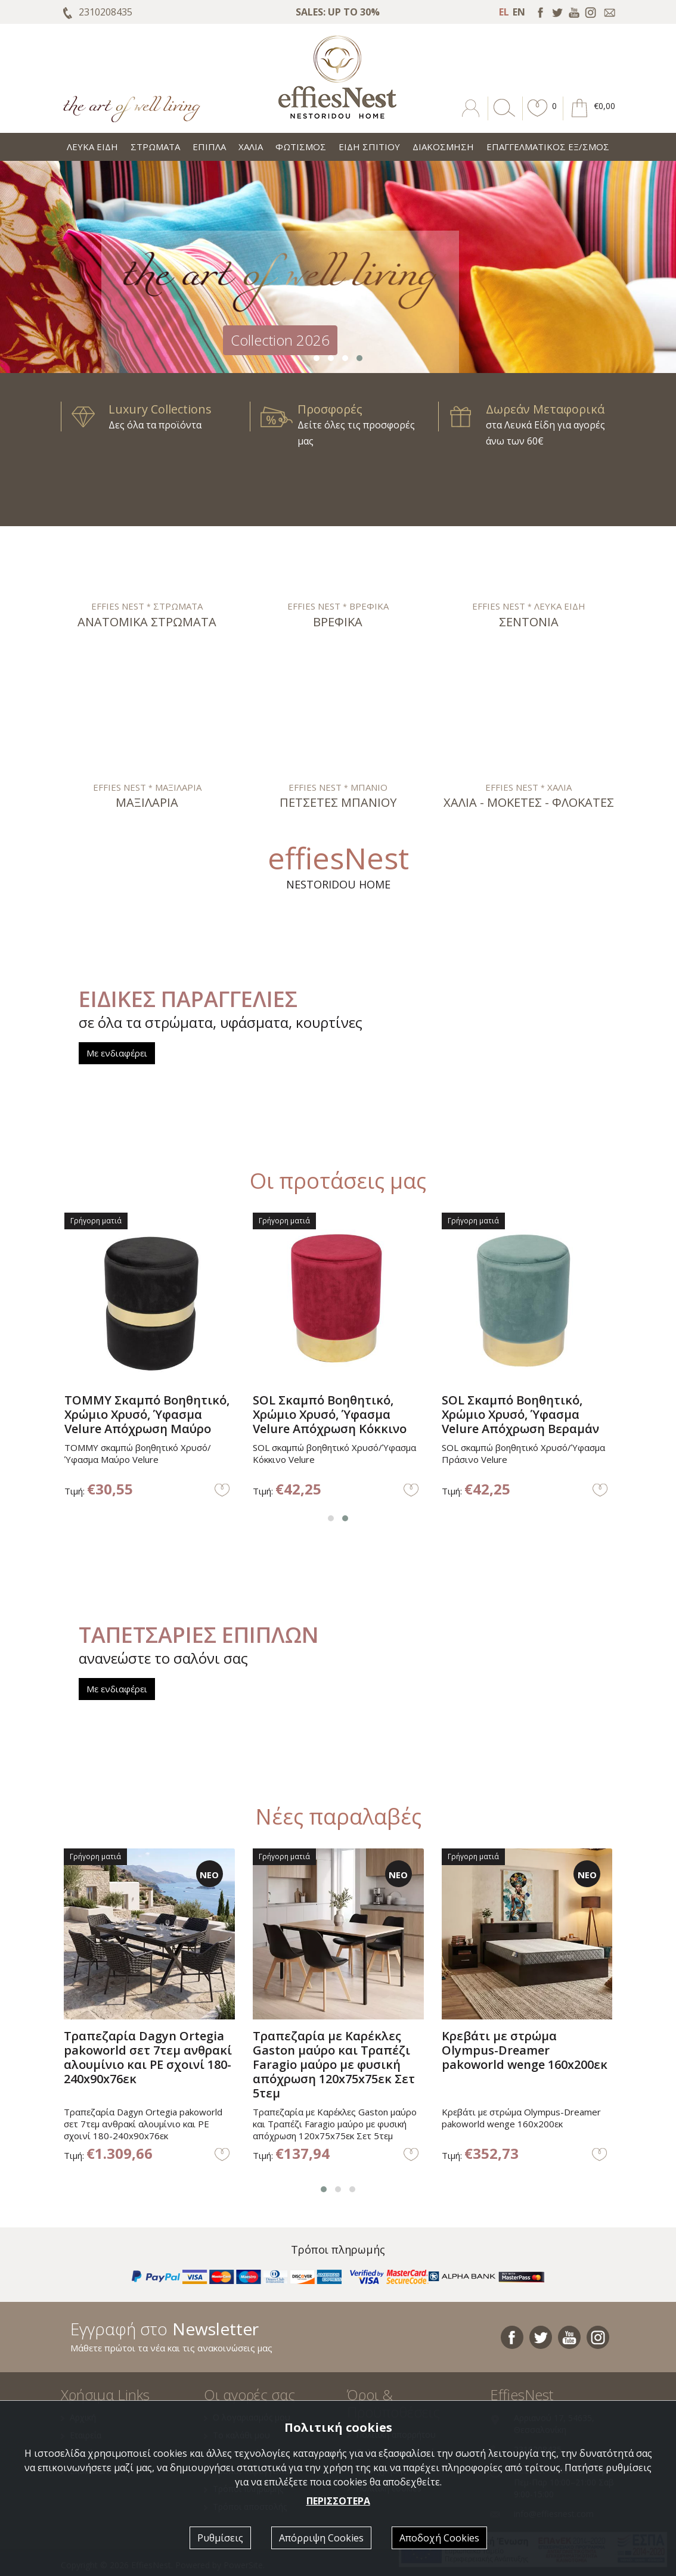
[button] (538, 117)
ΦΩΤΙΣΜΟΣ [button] (300, 147)
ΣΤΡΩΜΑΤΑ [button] (155, 147)
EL (504, 11)
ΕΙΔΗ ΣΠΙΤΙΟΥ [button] (369, 147)
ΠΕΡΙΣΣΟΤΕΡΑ (338, 2500)
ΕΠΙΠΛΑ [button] (209, 147)
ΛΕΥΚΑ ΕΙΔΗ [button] (92, 147)
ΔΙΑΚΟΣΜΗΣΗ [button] (443, 147)
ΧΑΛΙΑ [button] (250, 147)
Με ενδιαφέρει (116, 1053)
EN (519, 11)
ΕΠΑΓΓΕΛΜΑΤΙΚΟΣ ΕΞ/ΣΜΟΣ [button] (547, 147)
